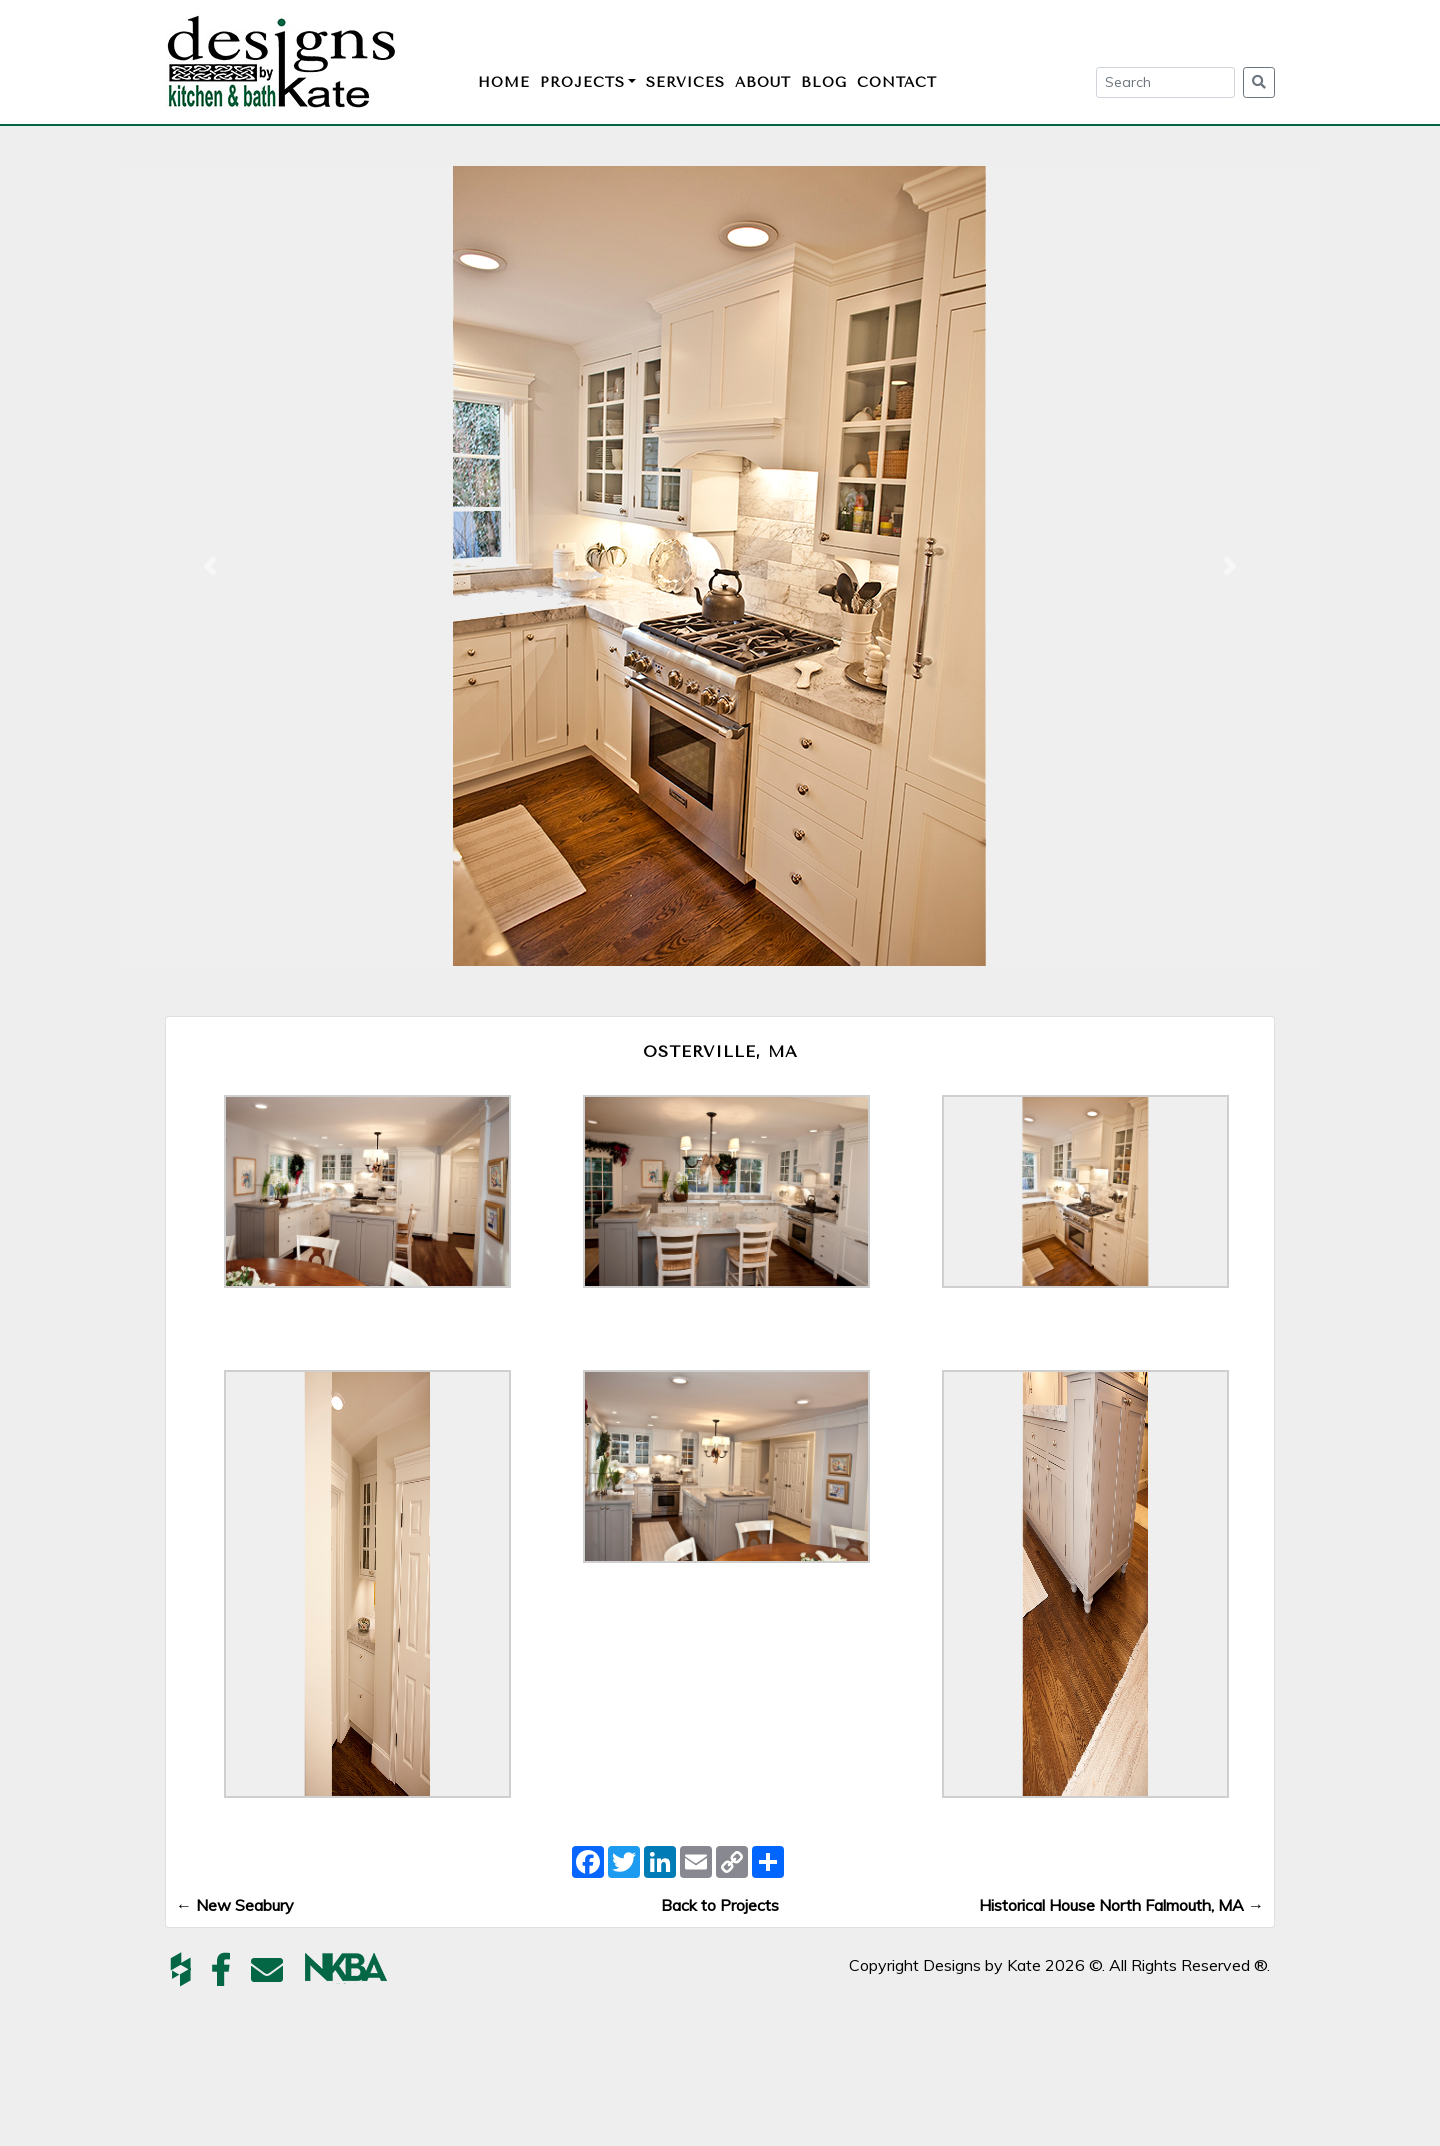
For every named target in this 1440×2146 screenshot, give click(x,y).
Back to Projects (720, 1905)
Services (685, 82)
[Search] (1165, 82)
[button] (210, 566)
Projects (582, 82)
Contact (897, 82)
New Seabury (235, 1905)
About (763, 82)
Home (504, 82)
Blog (824, 82)
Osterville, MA (720, 1051)
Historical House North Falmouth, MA (1121, 1905)
